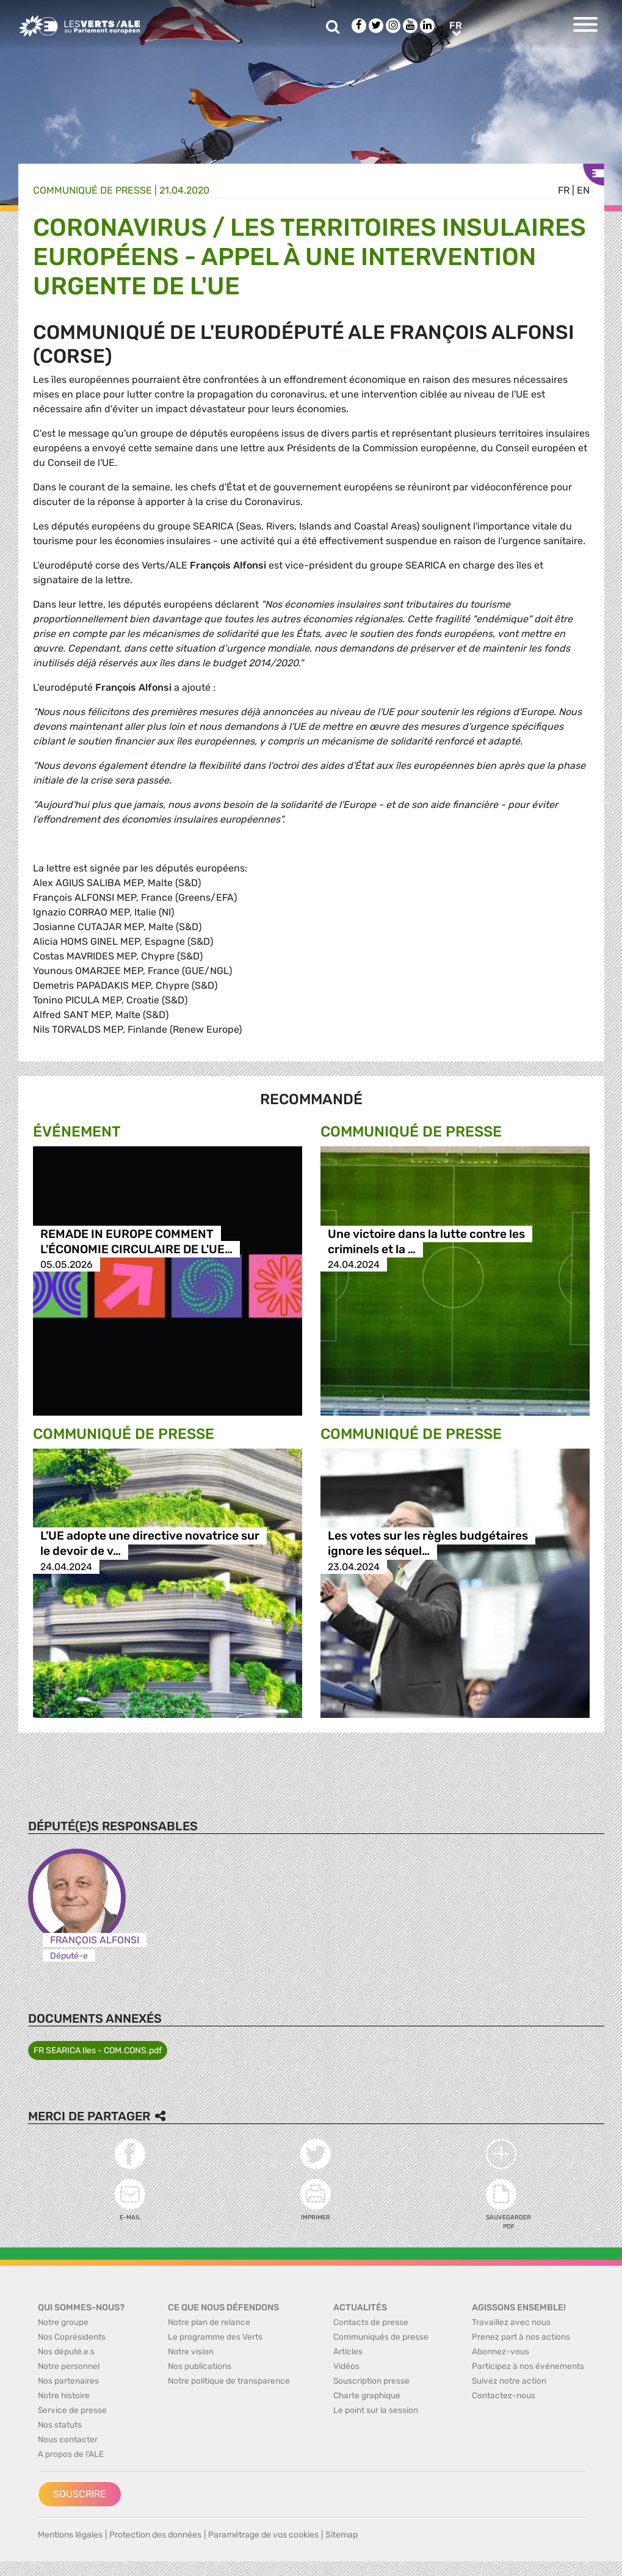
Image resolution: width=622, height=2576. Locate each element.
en (583, 190)
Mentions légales (70, 2535)
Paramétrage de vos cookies (263, 2535)
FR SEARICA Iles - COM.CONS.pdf (98, 2050)
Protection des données (155, 2535)
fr (564, 190)
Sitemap (341, 2535)
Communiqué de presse (92, 190)
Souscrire (79, 2494)
